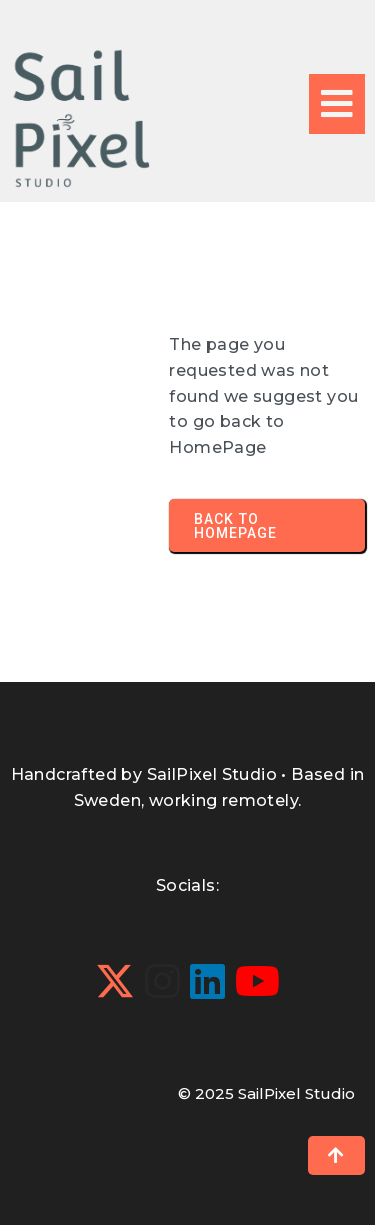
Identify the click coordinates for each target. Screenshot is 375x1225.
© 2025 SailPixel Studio (266, 1093)
